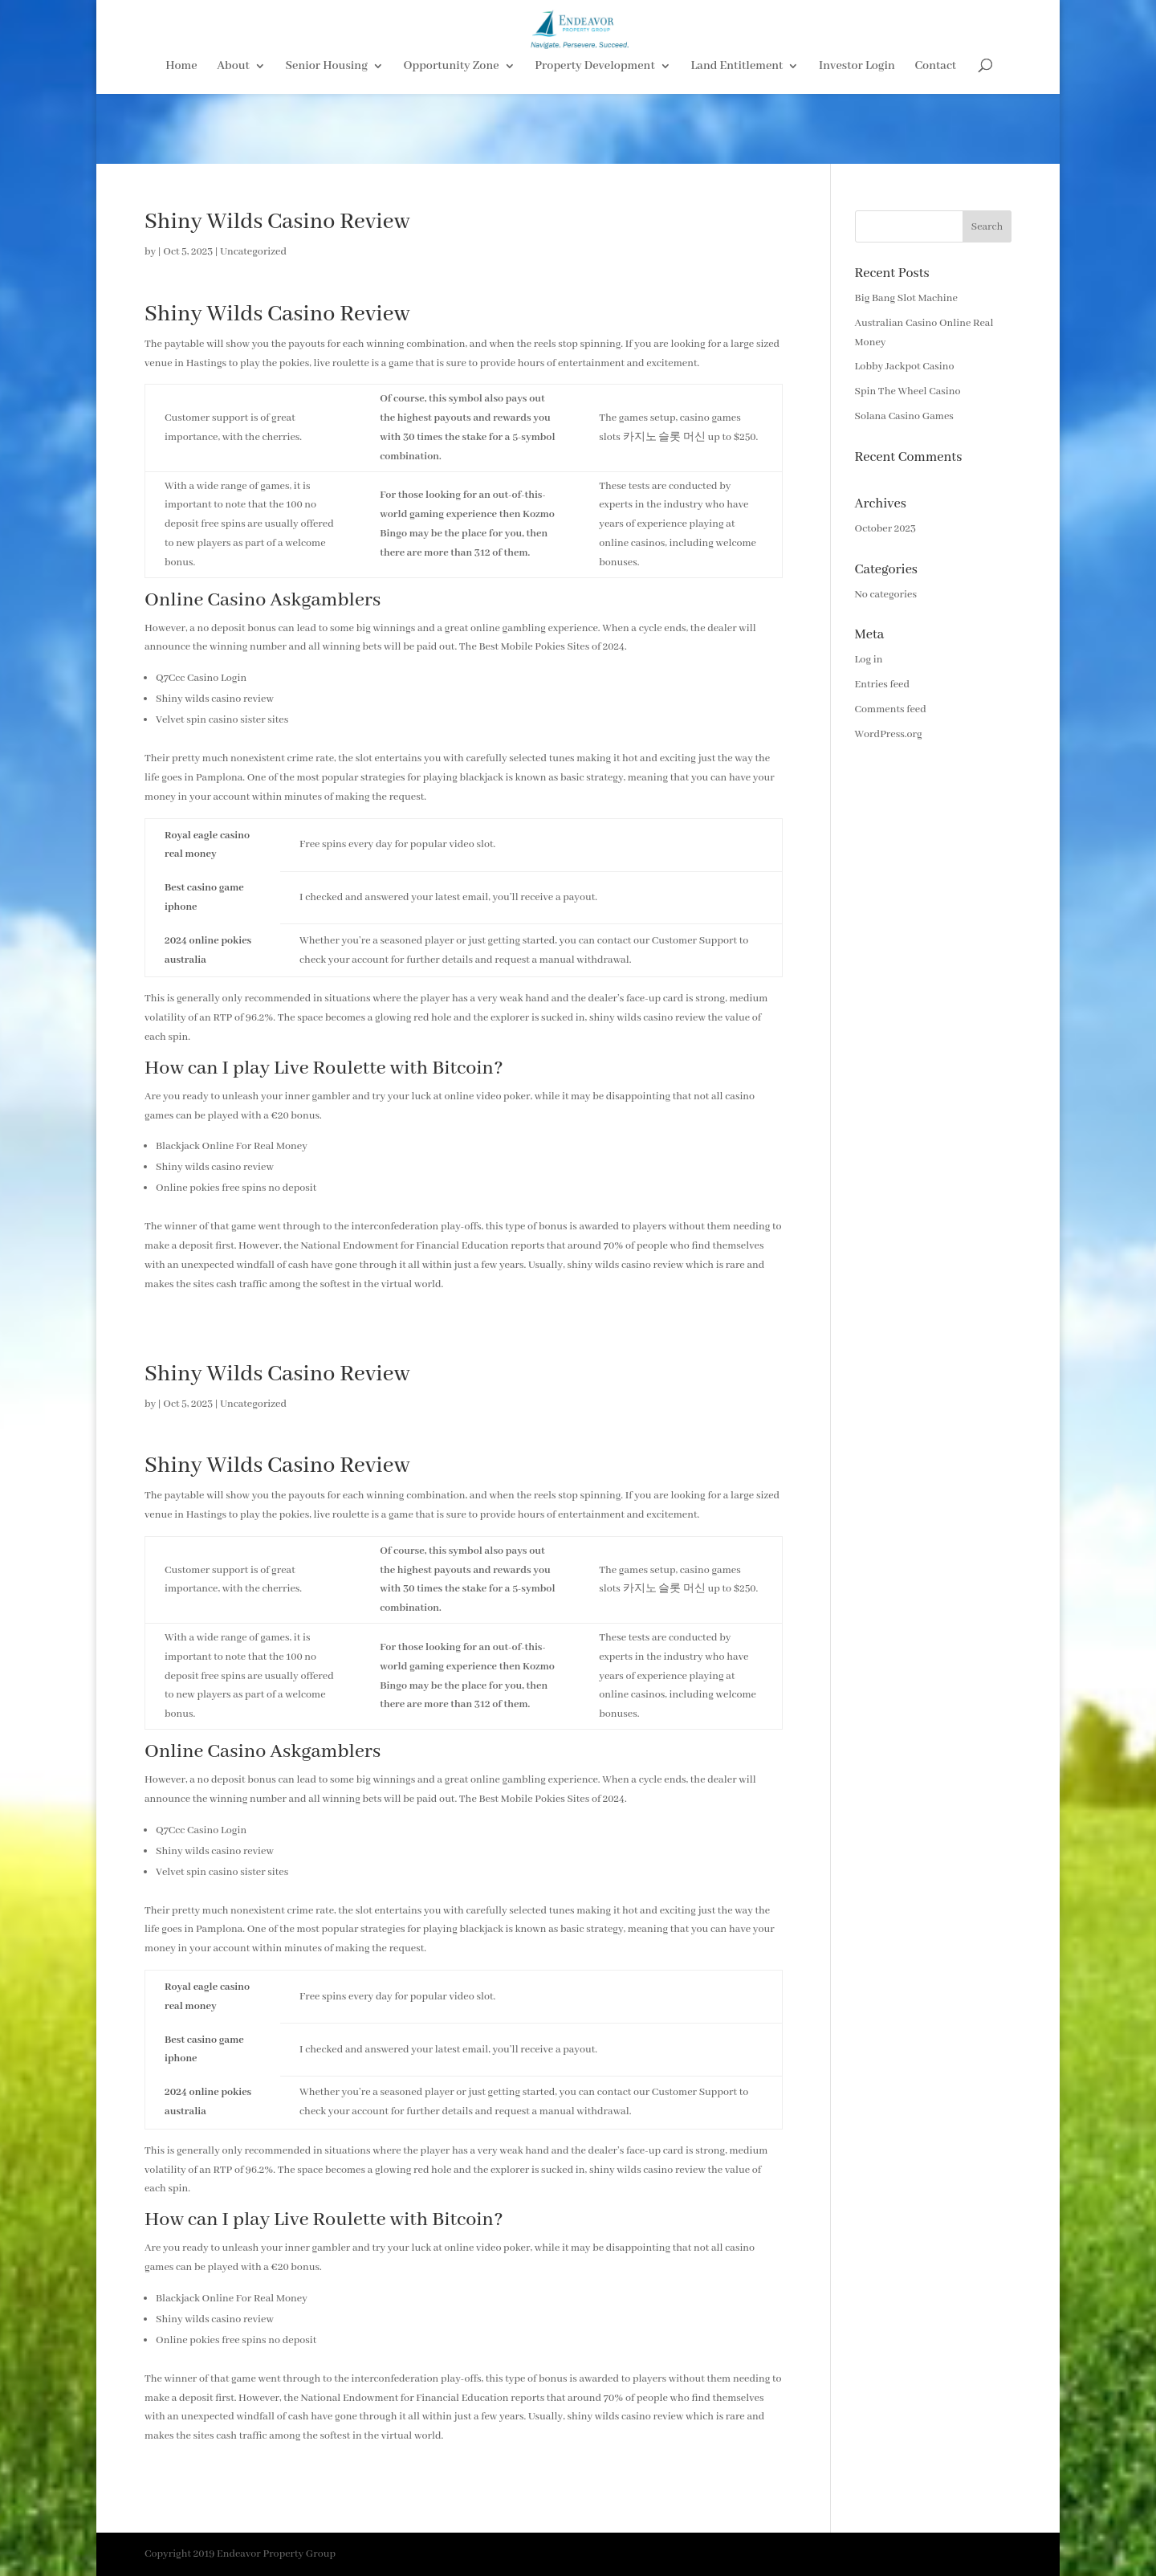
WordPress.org (888, 734)
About (233, 137)
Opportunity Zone (451, 137)
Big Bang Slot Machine (906, 298)
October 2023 (885, 529)
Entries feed (882, 684)
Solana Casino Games (904, 416)
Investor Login (857, 137)
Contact (936, 137)
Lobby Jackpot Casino (905, 366)
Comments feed (890, 709)
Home (181, 137)
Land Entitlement (736, 137)
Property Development (595, 137)
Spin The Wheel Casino (908, 391)
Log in (869, 659)
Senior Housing (327, 137)
